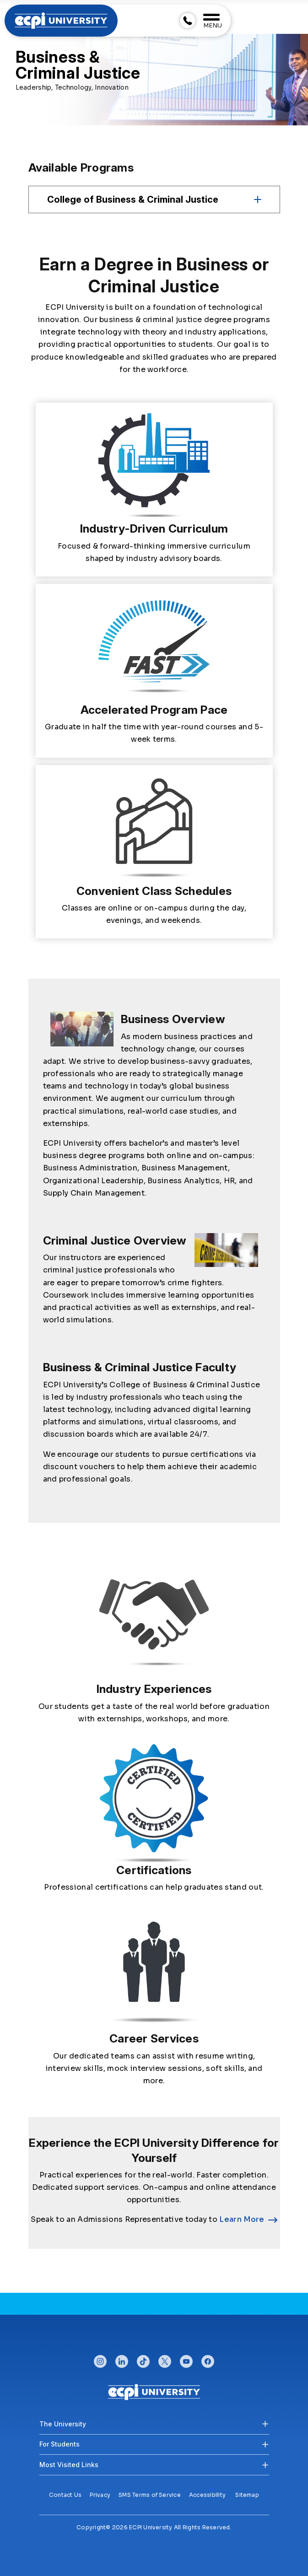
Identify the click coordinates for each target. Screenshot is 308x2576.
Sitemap (247, 2494)
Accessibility (207, 2494)
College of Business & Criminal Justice (132, 199)
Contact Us (65, 2494)
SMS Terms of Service (150, 2494)
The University (62, 2424)
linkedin (121, 2359)
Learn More (241, 2219)
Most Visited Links (68, 2464)
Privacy (100, 2494)
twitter (164, 2359)
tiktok (143, 2359)
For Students (59, 2444)
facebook (207, 2359)
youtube (186, 2359)
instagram (100, 2359)
